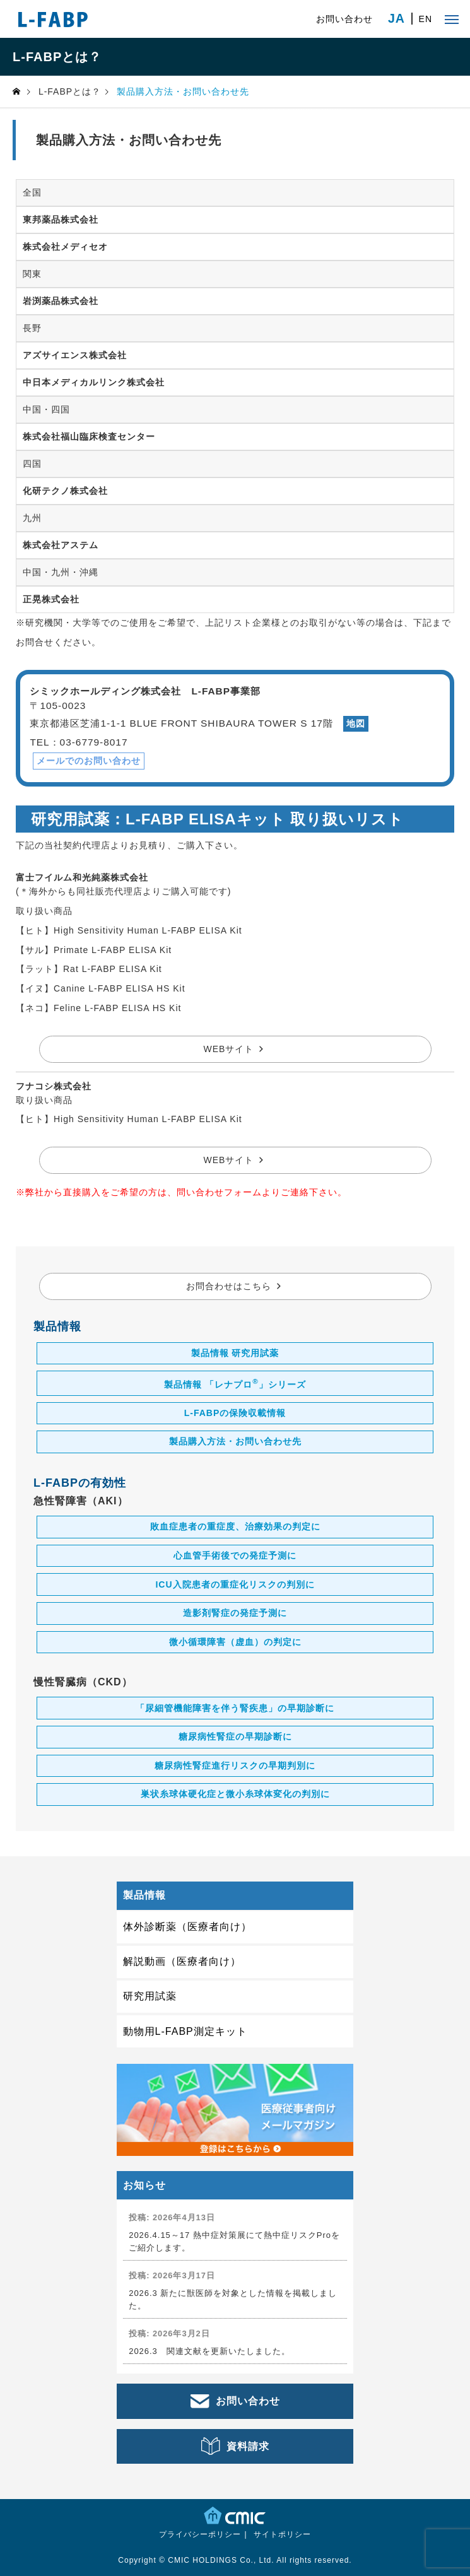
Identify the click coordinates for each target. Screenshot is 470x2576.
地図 (355, 723)
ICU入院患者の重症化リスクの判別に (234, 1584)
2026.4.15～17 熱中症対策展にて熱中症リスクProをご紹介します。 (234, 2241)
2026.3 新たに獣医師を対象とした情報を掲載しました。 (233, 2299)
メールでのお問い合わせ (89, 761)
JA (396, 19)
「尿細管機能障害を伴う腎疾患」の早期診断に (235, 1708)
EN (425, 19)
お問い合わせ (344, 19)
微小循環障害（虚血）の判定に (235, 1642)
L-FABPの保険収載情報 (235, 1413)
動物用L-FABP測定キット (185, 2031)
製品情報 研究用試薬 (235, 1353)
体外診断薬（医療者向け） (187, 1926)
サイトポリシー (282, 2534)
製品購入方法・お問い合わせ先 (235, 1441)
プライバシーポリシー (200, 2534)
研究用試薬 (150, 1996)
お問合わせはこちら (228, 1286)
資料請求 (247, 2446)
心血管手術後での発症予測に (235, 1555)
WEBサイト (229, 1049)
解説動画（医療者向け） (182, 1961)
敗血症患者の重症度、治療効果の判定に (235, 1526)
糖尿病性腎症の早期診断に (235, 1736)
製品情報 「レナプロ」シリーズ (234, 1383)
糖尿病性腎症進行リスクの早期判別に (235, 1765)
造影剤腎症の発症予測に (235, 1613)
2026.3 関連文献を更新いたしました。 (209, 2351)
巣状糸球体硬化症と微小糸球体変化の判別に (235, 1794)
